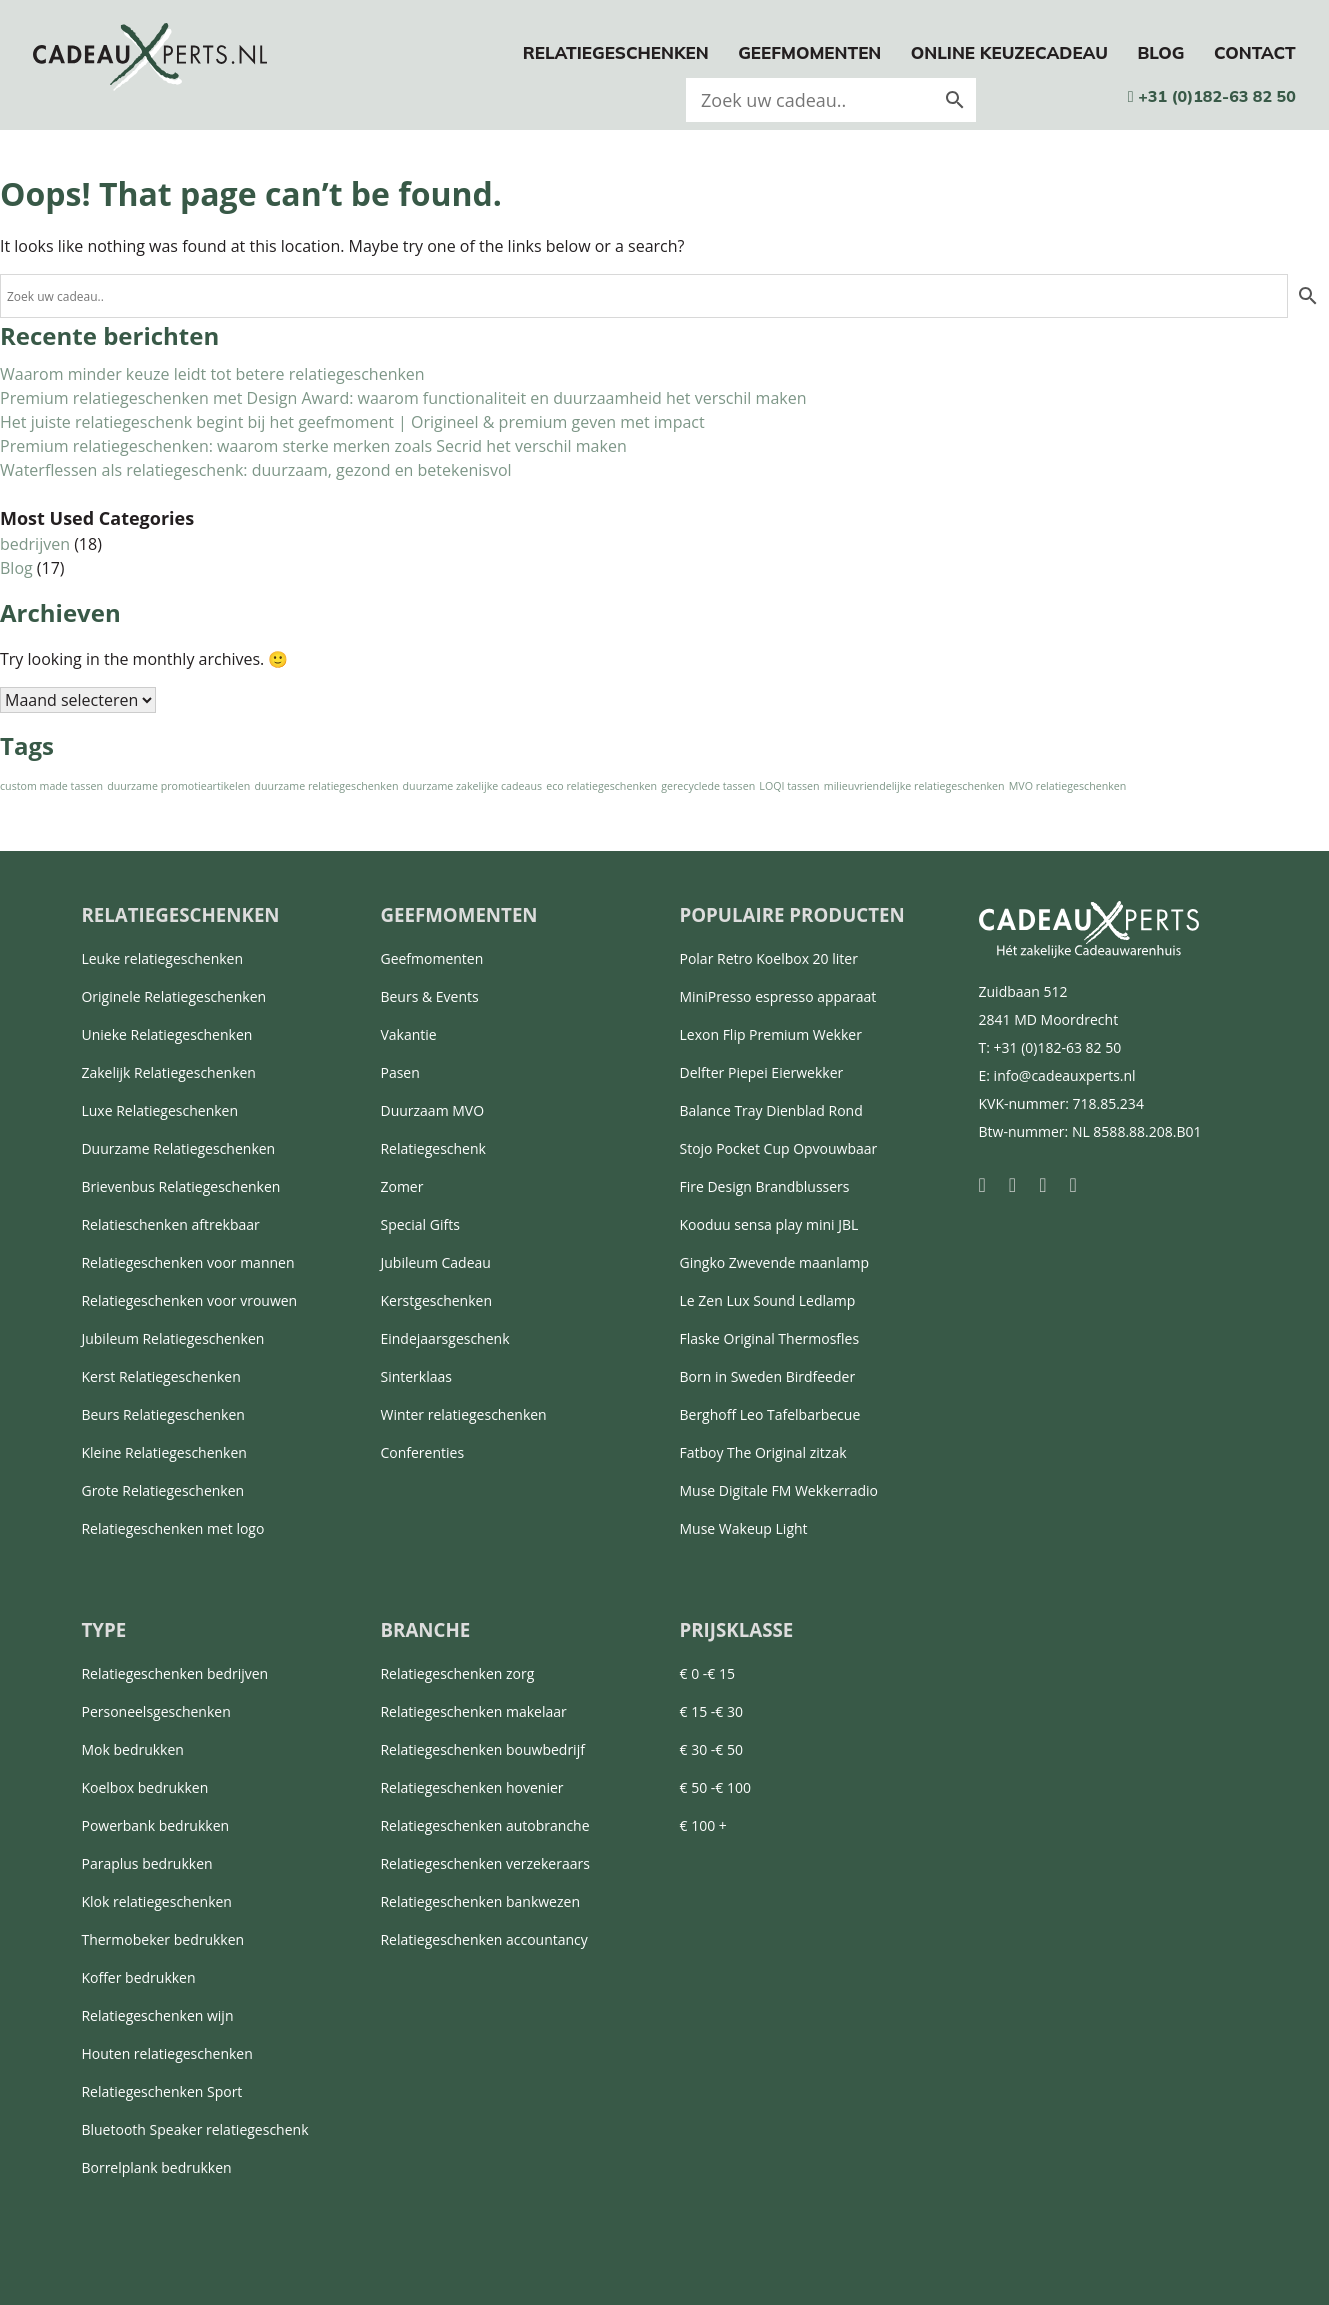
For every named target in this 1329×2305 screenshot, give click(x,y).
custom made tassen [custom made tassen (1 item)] (51, 786)
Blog (1160, 52)
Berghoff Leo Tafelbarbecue (769, 1414)
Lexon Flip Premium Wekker (770, 1034)
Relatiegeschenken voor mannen (187, 1262)
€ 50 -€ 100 (714, 1787)
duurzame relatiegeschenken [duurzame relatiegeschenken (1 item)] (326, 786)
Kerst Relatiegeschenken (160, 1376)
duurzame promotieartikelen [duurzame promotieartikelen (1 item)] (178, 786)
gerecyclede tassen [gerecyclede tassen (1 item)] (708, 786)
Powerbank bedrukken (155, 1825)
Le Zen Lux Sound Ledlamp (767, 1300)
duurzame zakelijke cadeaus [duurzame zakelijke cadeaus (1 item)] (472, 786)
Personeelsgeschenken (155, 1711)
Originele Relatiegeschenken (173, 996)
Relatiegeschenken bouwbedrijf (482, 1749)
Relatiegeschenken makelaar (473, 1711)
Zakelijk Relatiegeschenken (168, 1072)
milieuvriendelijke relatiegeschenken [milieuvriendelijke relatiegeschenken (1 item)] (914, 786)
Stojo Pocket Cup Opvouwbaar (778, 1148)
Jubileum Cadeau (435, 1262)
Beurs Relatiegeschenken (162, 1414)
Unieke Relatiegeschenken (166, 1034)
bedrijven (35, 544)
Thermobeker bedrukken (162, 1939)
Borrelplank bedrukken (156, 2167)
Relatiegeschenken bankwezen (480, 1901)
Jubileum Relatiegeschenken (172, 1338)
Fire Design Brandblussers (764, 1186)
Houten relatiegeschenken (166, 2053)
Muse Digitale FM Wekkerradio (778, 1490)
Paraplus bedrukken (146, 1863)
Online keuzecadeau (1009, 52)
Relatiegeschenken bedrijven (174, 1673)
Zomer (401, 1186)
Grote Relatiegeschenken (162, 1490)
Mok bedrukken (132, 1749)
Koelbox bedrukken (144, 1787)
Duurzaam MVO (432, 1110)
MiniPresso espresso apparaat (777, 996)
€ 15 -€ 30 (710, 1711)
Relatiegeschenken (616, 52)
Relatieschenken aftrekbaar (170, 1224)
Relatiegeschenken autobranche (484, 1825)
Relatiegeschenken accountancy (483, 1939)
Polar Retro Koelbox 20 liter (768, 958)
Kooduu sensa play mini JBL (768, 1224)
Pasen (399, 1072)
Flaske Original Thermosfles (769, 1338)
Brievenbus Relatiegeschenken (180, 1186)
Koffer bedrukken (138, 1977)
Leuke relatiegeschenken (162, 958)
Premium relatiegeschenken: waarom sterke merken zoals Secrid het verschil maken (313, 446)
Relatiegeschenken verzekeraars (484, 1863)
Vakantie (408, 1034)
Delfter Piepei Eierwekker (761, 1072)
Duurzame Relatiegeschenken (178, 1148)
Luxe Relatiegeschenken (159, 1110)
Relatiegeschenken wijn (157, 2015)
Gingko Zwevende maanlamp (774, 1262)
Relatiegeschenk (432, 1148)
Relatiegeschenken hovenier (471, 1787)
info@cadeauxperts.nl (1065, 1075)
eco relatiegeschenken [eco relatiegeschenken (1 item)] (601, 786)
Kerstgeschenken (436, 1300)
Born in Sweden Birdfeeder (767, 1376)
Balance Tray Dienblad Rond (770, 1110)
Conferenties (422, 1452)
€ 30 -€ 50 (710, 1749)
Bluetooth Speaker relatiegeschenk (194, 2129)
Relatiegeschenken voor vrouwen (189, 1300)
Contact (1255, 52)
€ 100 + (702, 1825)
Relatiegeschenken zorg (457, 1673)
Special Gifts (419, 1224)
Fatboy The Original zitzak (762, 1452)
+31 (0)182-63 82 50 (1212, 96)
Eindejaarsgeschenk (444, 1338)
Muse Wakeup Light (743, 1528)
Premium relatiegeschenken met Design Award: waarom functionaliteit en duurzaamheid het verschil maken (403, 398)
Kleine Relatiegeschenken (163, 1452)
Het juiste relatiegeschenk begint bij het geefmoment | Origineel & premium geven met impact (352, 422)
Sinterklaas (416, 1376)
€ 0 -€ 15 (706, 1673)
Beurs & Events (429, 996)
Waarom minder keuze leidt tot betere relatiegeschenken (212, 374)
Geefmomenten (809, 52)
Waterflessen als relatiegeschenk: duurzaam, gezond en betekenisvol (256, 470)
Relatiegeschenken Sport (161, 2091)
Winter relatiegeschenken (463, 1414)
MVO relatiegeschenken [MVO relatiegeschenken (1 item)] (1068, 786)
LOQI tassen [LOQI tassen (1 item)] (789, 786)
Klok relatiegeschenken (156, 1901)
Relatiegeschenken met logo (172, 1528)
